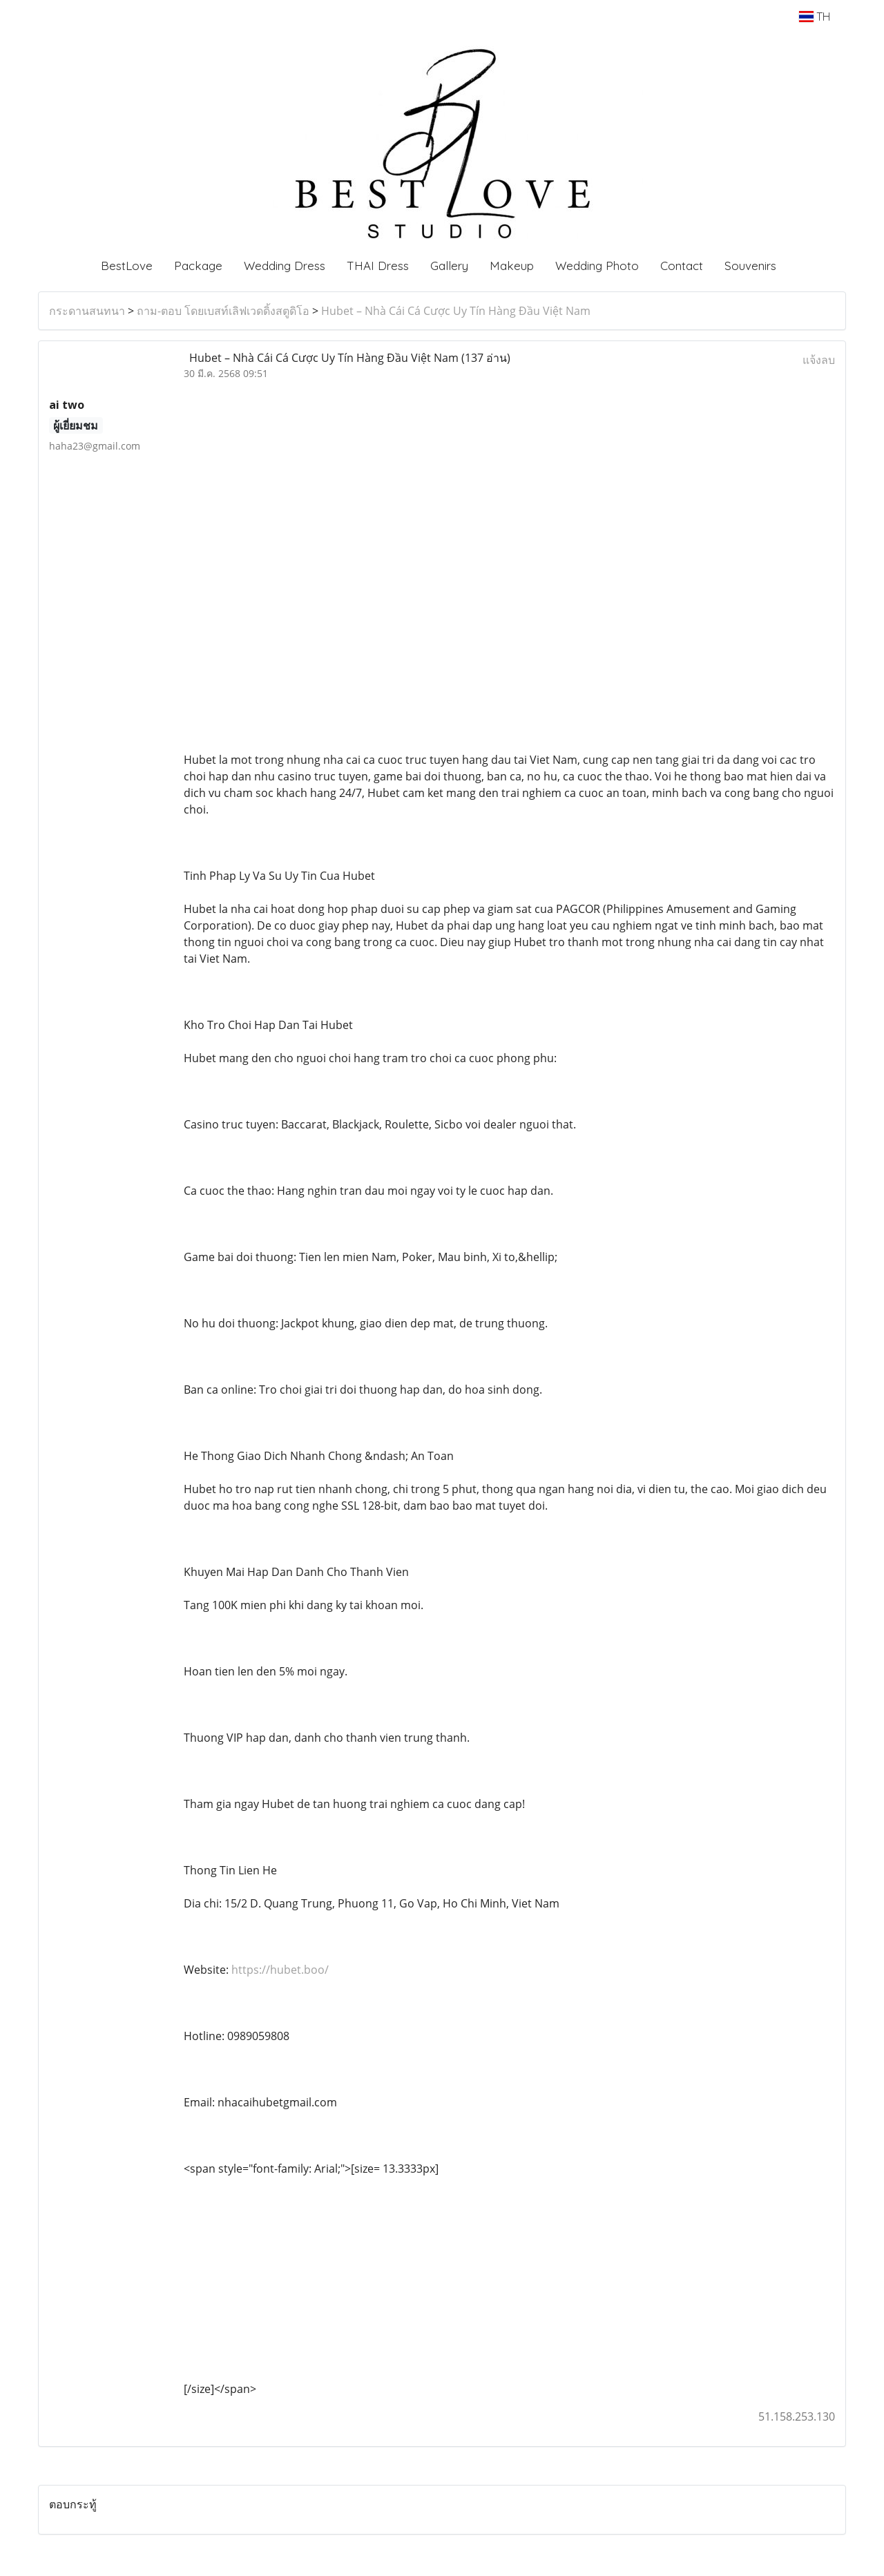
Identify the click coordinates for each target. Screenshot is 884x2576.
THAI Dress (378, 265)
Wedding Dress (284, 265)
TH (814, 16)
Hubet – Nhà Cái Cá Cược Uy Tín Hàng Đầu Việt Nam (455, 310)
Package (198, 265)
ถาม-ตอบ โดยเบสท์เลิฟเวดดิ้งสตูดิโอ (223, 310)
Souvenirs (750, 265)
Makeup (512, 265)
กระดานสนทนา (87, 310)
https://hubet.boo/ (280, 1969)
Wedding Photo (597, 265)
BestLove (127, 265)
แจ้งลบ (819, 359)
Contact (681, 265)
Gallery (449, 265)
